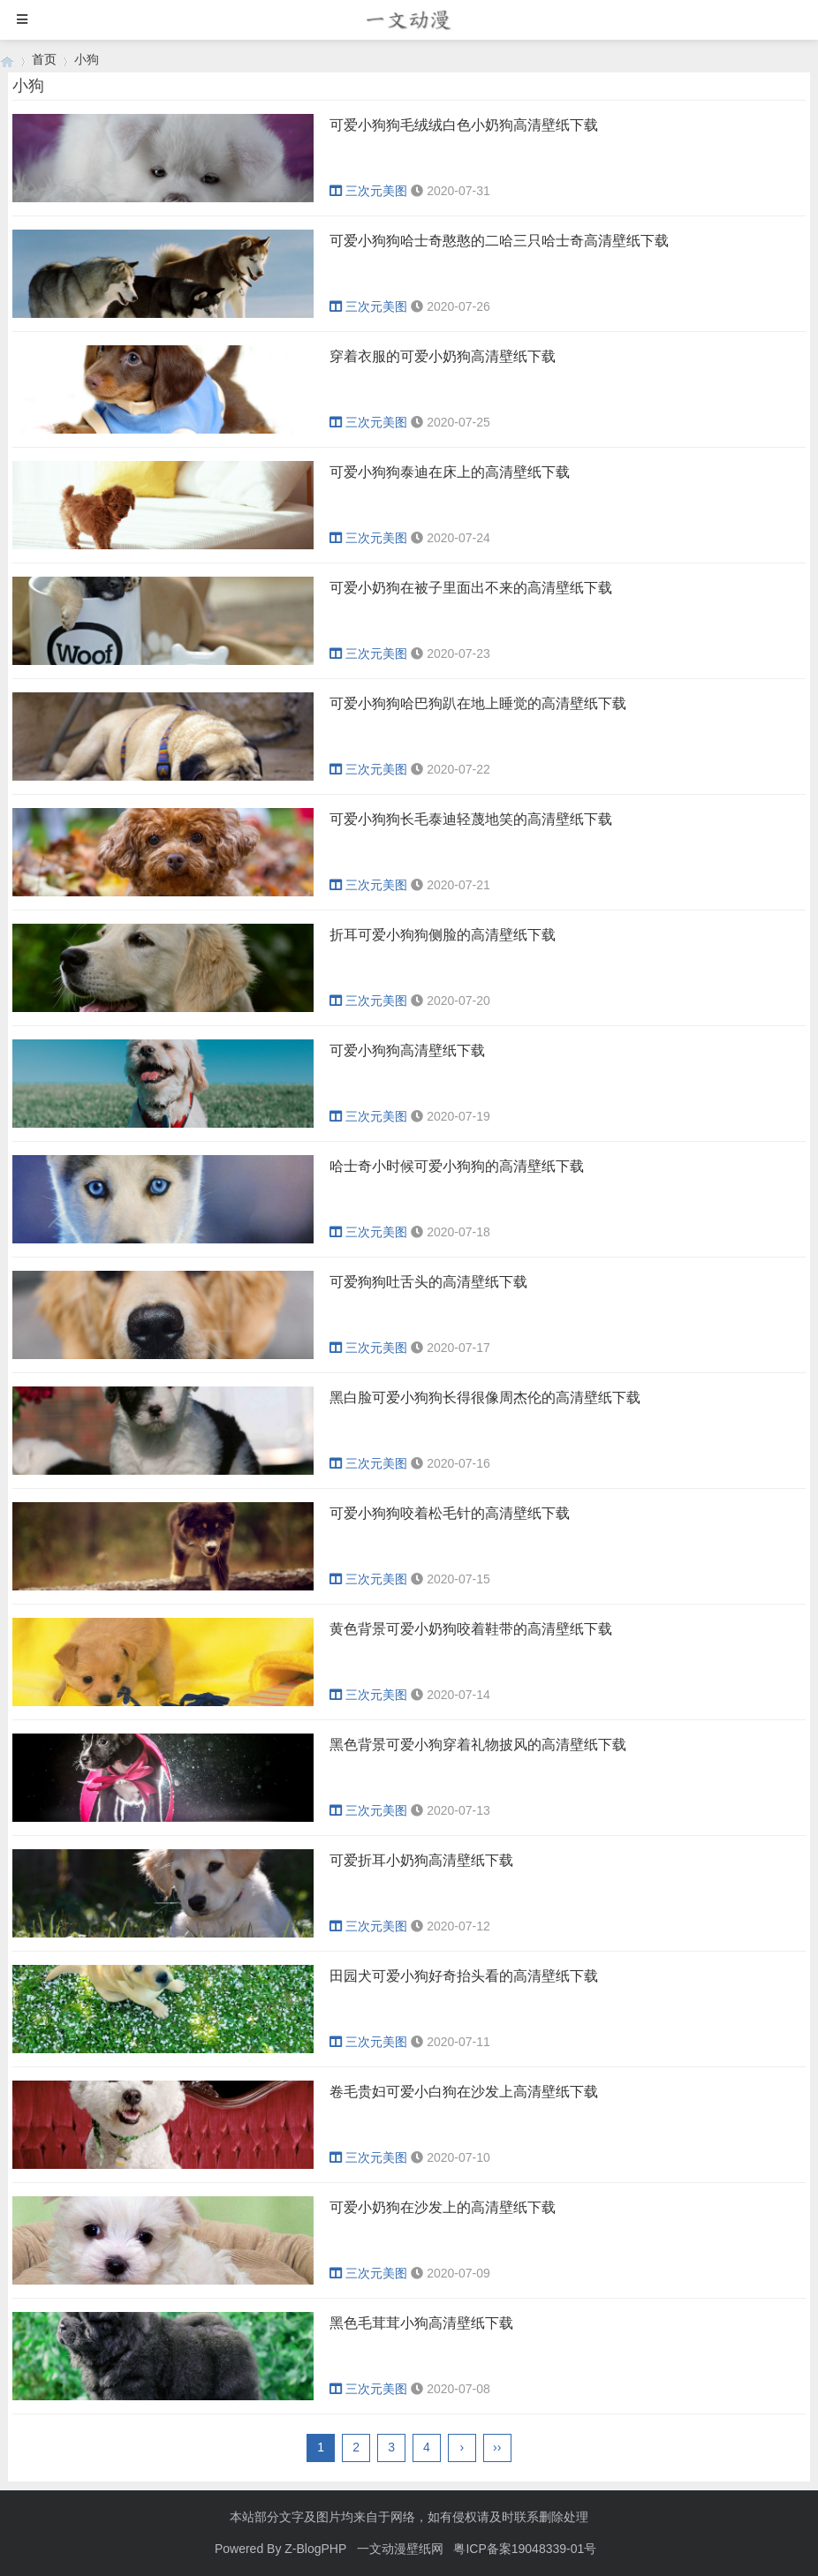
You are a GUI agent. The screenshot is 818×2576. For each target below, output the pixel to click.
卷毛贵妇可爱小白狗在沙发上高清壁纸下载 (463, 2091)
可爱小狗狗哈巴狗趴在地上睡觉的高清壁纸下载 (477, 703)
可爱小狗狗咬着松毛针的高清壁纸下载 (449, 1513)
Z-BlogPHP (315, 2549)
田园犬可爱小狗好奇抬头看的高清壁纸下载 (463, 1975)
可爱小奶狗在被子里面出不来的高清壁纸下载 (470, 587)
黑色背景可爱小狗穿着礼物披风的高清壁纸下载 (477, 1744)
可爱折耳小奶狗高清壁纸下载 (421, 1860)
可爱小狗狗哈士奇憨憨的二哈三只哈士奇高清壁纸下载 (499, 240)
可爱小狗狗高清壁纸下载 (407, 1050)
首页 (44, 59)
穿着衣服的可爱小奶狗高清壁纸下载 (442, 356)
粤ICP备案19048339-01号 (524, 2549)
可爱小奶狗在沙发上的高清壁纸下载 (442, 2207)
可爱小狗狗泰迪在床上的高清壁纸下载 (449, 472)
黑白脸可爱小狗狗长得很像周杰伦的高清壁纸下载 (484, 1397)
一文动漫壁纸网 (400, 2549)
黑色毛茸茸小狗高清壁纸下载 (421, 2322)
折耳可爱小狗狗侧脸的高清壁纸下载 (442, 934)
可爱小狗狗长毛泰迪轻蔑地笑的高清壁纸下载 (470, 819)
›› (497, 2447)
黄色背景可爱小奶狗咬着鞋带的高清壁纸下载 (470, 1628)
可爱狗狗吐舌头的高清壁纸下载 (428, 1281)
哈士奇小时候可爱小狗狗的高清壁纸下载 (456, 1166)
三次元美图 (368, 191)
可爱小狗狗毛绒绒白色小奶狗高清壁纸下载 (463, 124)
